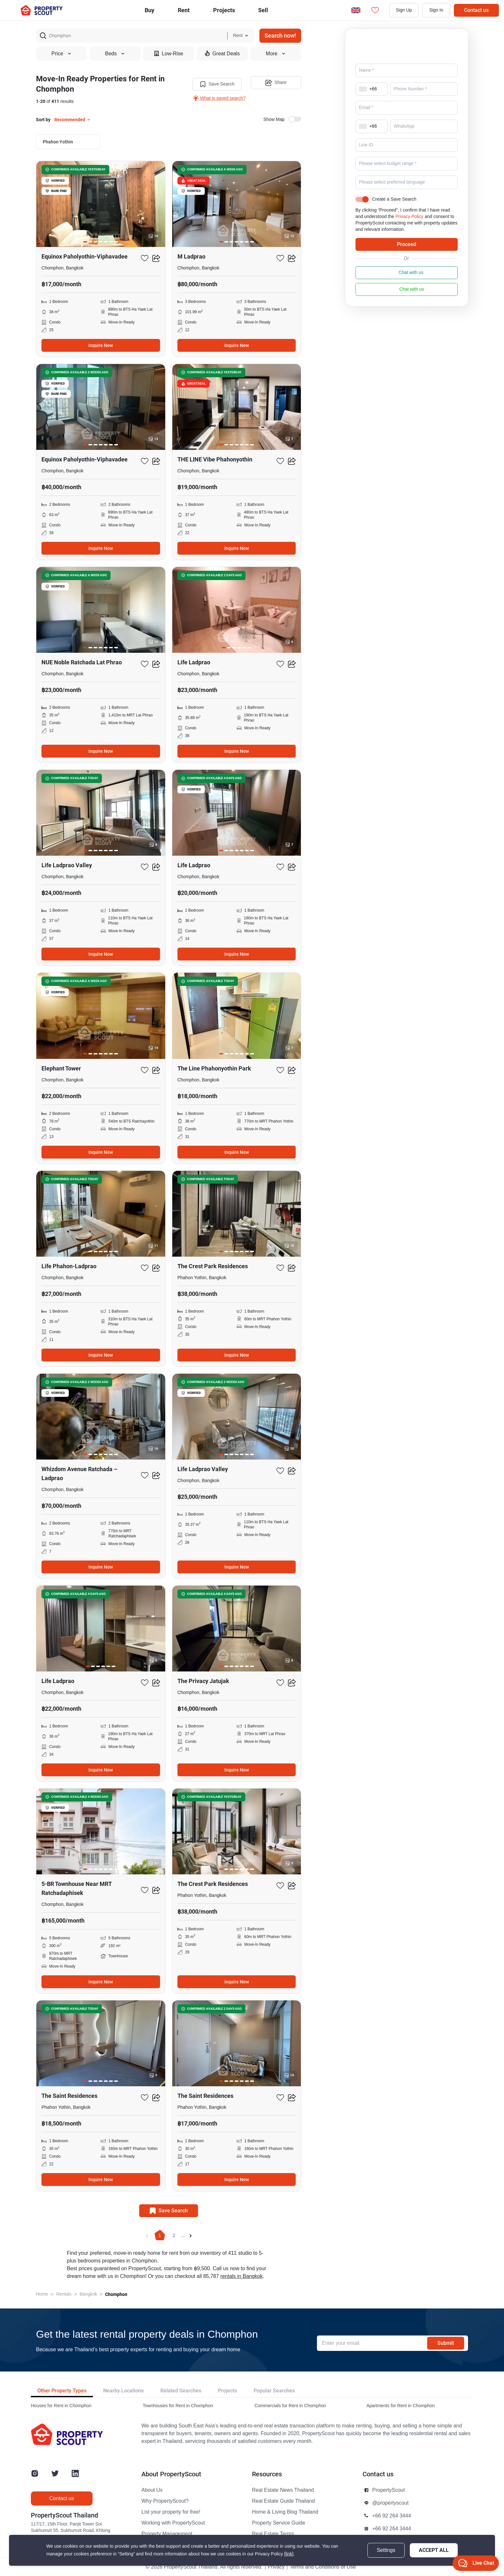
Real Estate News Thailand (283, 2490)
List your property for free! (170, 2512)
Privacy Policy (409, 216)
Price (61, 53)
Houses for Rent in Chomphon (61, 2405)
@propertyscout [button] (390, 2503)
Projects (227, 2391)
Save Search (214, 83)
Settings (386, 2550)
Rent (184, 10)
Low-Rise (168, 53)
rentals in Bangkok (242, 2276)
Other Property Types (61, 2391)
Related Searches (180, 2391)
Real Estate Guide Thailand (283, 2501)
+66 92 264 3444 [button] (391, 2516)
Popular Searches (274, 2391)
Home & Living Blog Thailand (285, 2512)
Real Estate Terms (273, 2534)
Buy (149, 10)
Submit (445, 2343)
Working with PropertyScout (173, 2523)
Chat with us (406, 272)
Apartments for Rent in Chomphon (400, 2405)
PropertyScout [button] (388, 2490)
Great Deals (222, 53)
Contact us (476, 10)
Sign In (436, 10)
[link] (288, 2554)
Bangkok (88, 2294)
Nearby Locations (123, 2391)
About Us (152, 2490)
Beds (115, 53)
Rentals (63, 2294)
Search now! (280, 35)
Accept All (434, 2550)
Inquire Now (100, 345)
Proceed (406, 244)
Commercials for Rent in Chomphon (290, 2405)
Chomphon (116, 2294)
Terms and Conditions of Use (323, 2567)
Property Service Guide (278, 2523)
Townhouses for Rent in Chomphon (178, 2405)
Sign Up (404, 10)
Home (42, 2294)
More (276, 53)
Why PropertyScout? (165, 2501)
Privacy (276, 2567)
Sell (263, 10)
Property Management (166, 2534)
